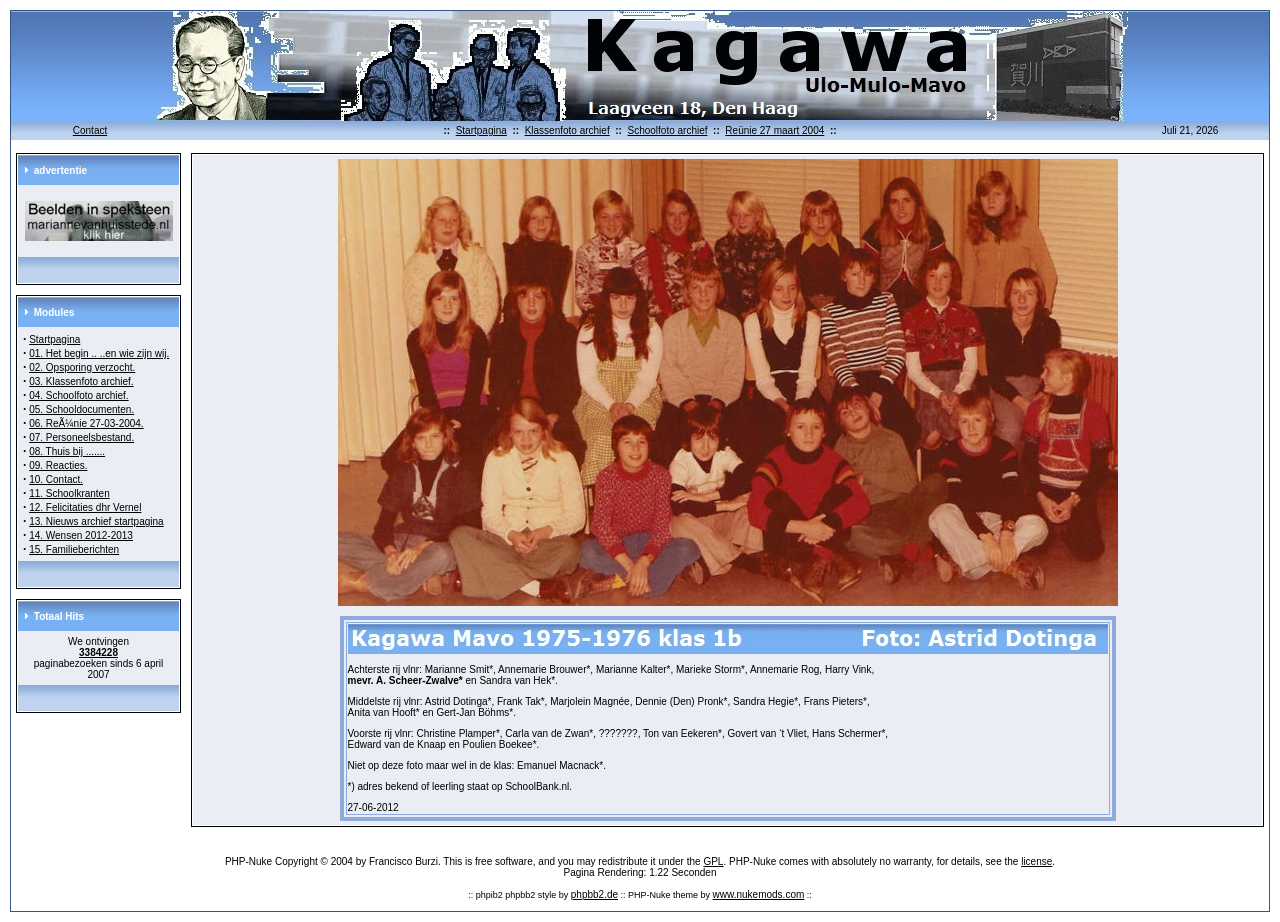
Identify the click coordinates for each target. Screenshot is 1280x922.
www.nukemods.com (759, 894)
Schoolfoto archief (667, 130)
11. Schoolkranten (69, 493)
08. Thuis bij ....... (67, 451)
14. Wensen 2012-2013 (81, 535)
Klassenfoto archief (567, 130)
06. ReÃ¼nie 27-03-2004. (86, 423)
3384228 (98, 652)
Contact (90, 130)
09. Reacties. (58, 465)
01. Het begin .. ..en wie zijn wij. (99, 353)
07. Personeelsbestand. (81, 437)
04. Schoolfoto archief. (79, 395)
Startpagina (481, 130)
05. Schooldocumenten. (81, 409)
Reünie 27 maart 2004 (774, 130)
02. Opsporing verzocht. (82, 367)
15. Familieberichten (74, 549)
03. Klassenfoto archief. (81, 381)
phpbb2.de (594, 894)
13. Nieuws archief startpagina (96, 521)
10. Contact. (56, 479)
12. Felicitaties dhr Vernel (85, 507)
